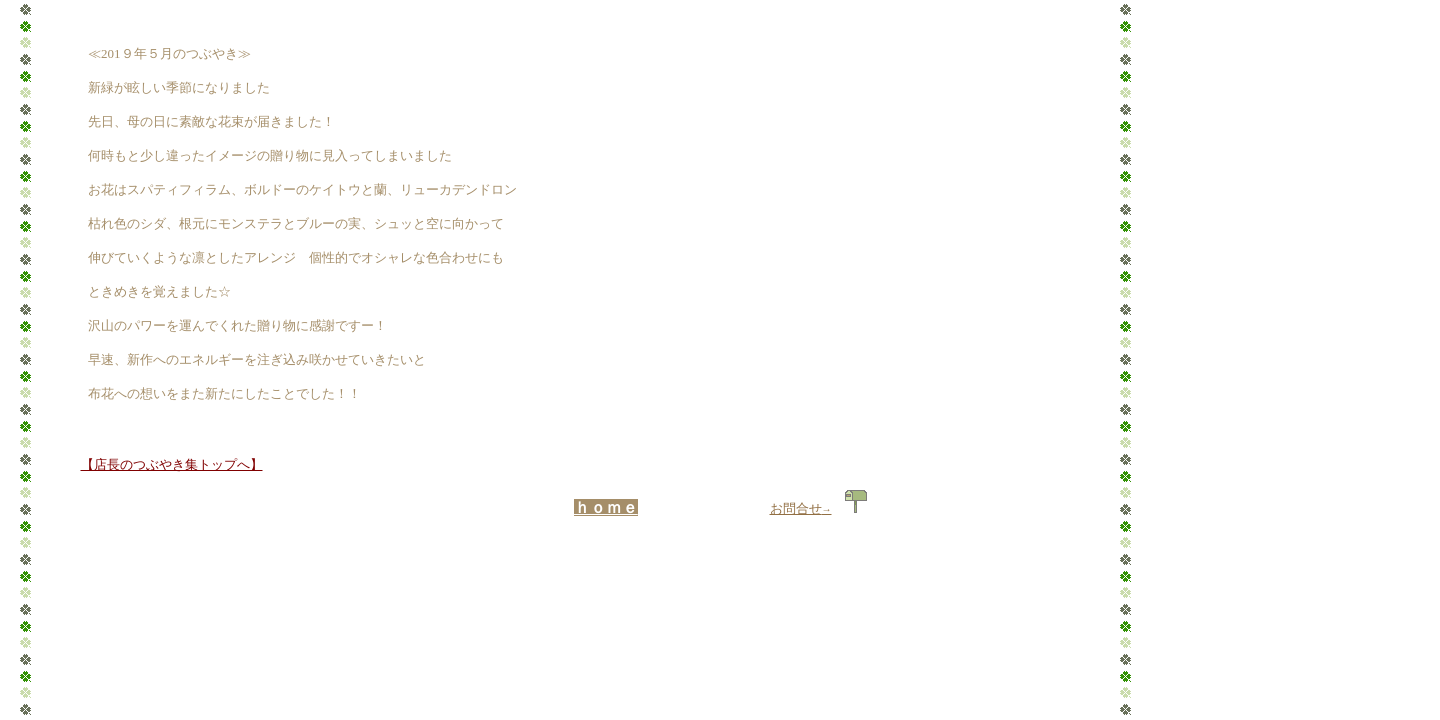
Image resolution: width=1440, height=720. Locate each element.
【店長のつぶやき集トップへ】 (172, 464)
